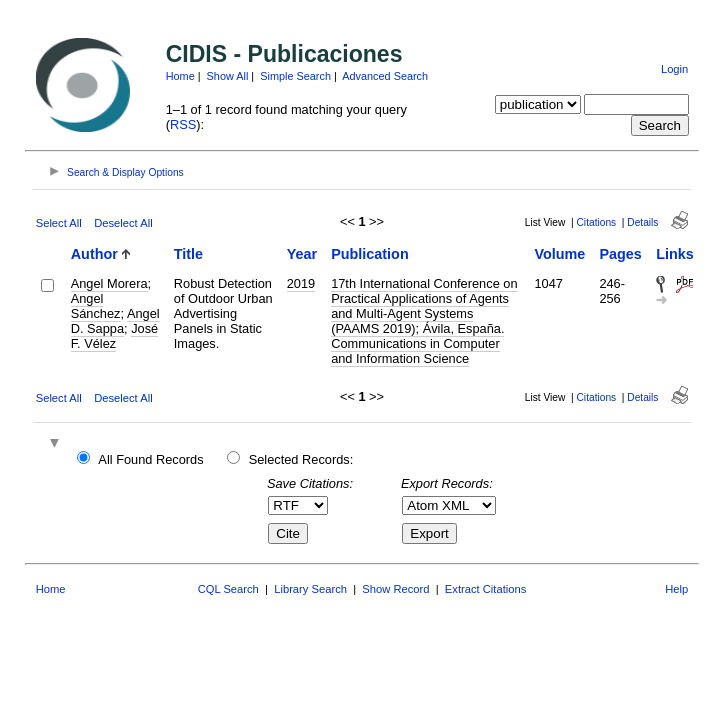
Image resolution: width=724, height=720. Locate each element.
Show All (228, 76)
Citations (597, 222)
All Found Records (150, 459)
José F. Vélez (115, 336)
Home (180, 76)
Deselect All (123, 223)
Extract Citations (485, 589)
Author (94, 254)
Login (674, 69)
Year (302, 254)
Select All (59, 223)
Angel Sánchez (96, 306)
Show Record (395, 589)
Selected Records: (301, 459)
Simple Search (295, 76)
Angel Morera (109, 283)
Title (188, 254)
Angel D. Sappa (115, 321)
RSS (183, 124)
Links (675, 254)
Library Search (310, 589)
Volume (559, 254)
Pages (620, 254)
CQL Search (228, 589)
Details (642, 222)
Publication (370, 254)
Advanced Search (385, 76)
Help (676, 589)
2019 (301, 283)
